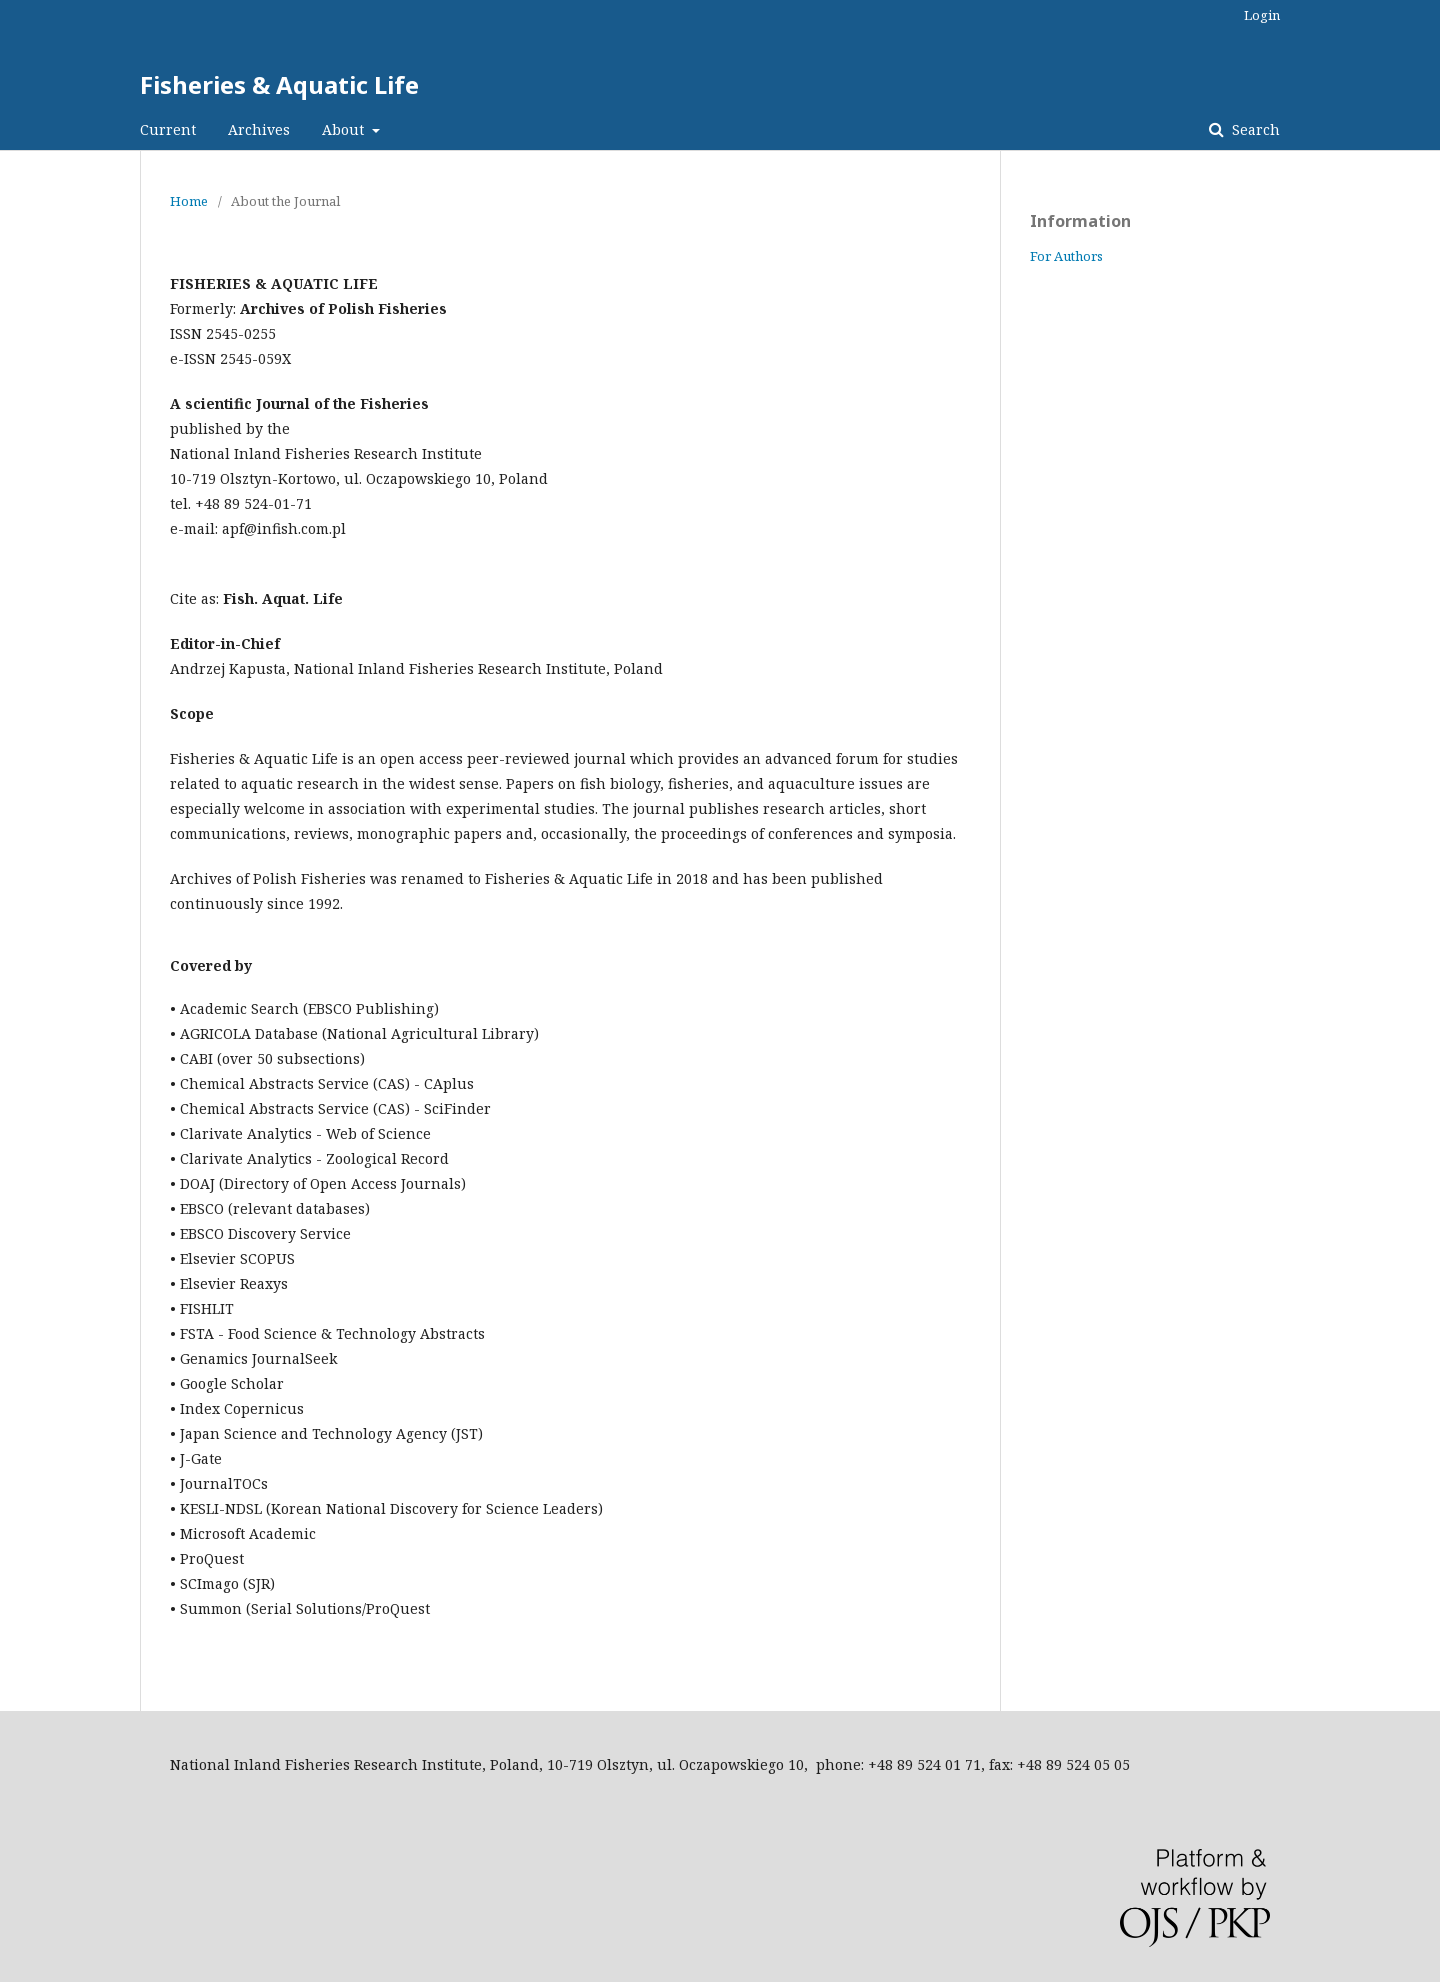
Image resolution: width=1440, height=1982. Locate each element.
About (345, 129)
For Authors (1066, 256)
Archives (259, 129)
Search (1254, 129)
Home (189, 201)
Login (1262, 15)
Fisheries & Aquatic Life (279, 84)
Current (168, 129)
